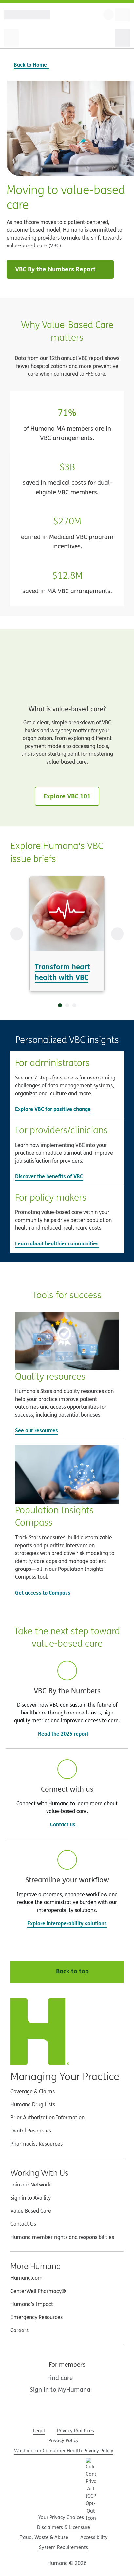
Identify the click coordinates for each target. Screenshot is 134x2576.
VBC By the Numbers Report (61, 268)
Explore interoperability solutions (67, 1923)
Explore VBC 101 (67, 795)
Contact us (62, 1824)
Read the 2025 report (67, 1733)
